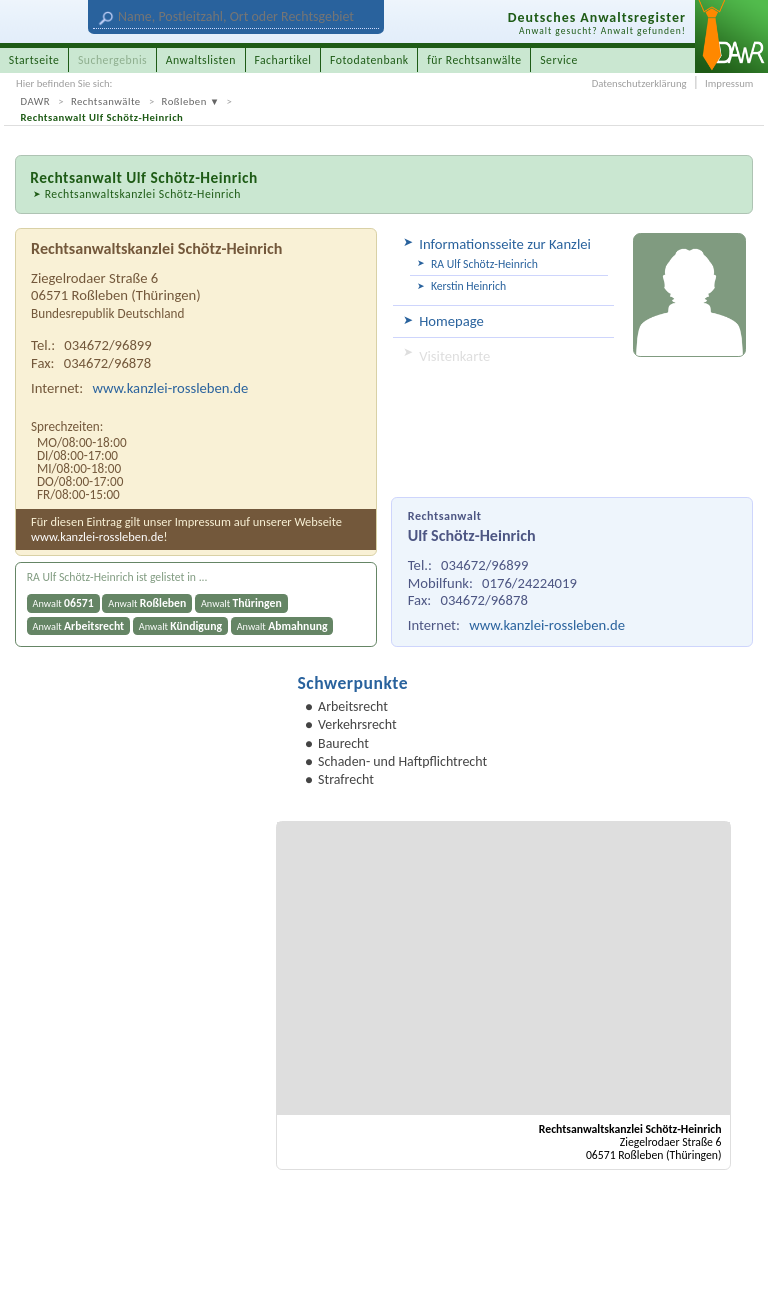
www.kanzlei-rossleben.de (547, 625)
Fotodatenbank (369, 60)
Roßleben (184, 101)
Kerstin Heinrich (468, 286)
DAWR (36, 101)
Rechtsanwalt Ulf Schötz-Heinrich (102, 117)
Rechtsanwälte (106, 101)
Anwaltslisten (201, 60)
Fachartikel (282, 60)
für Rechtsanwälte (474, 60)
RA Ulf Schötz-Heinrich (484, 264)
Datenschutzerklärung (639, 83)
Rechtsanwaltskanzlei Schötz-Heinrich (143, 194)
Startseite (34, 60)
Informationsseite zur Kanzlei (505, 244)
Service (559, 60)
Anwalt (63, 603)
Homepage (451, 321)
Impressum (729, 83)
